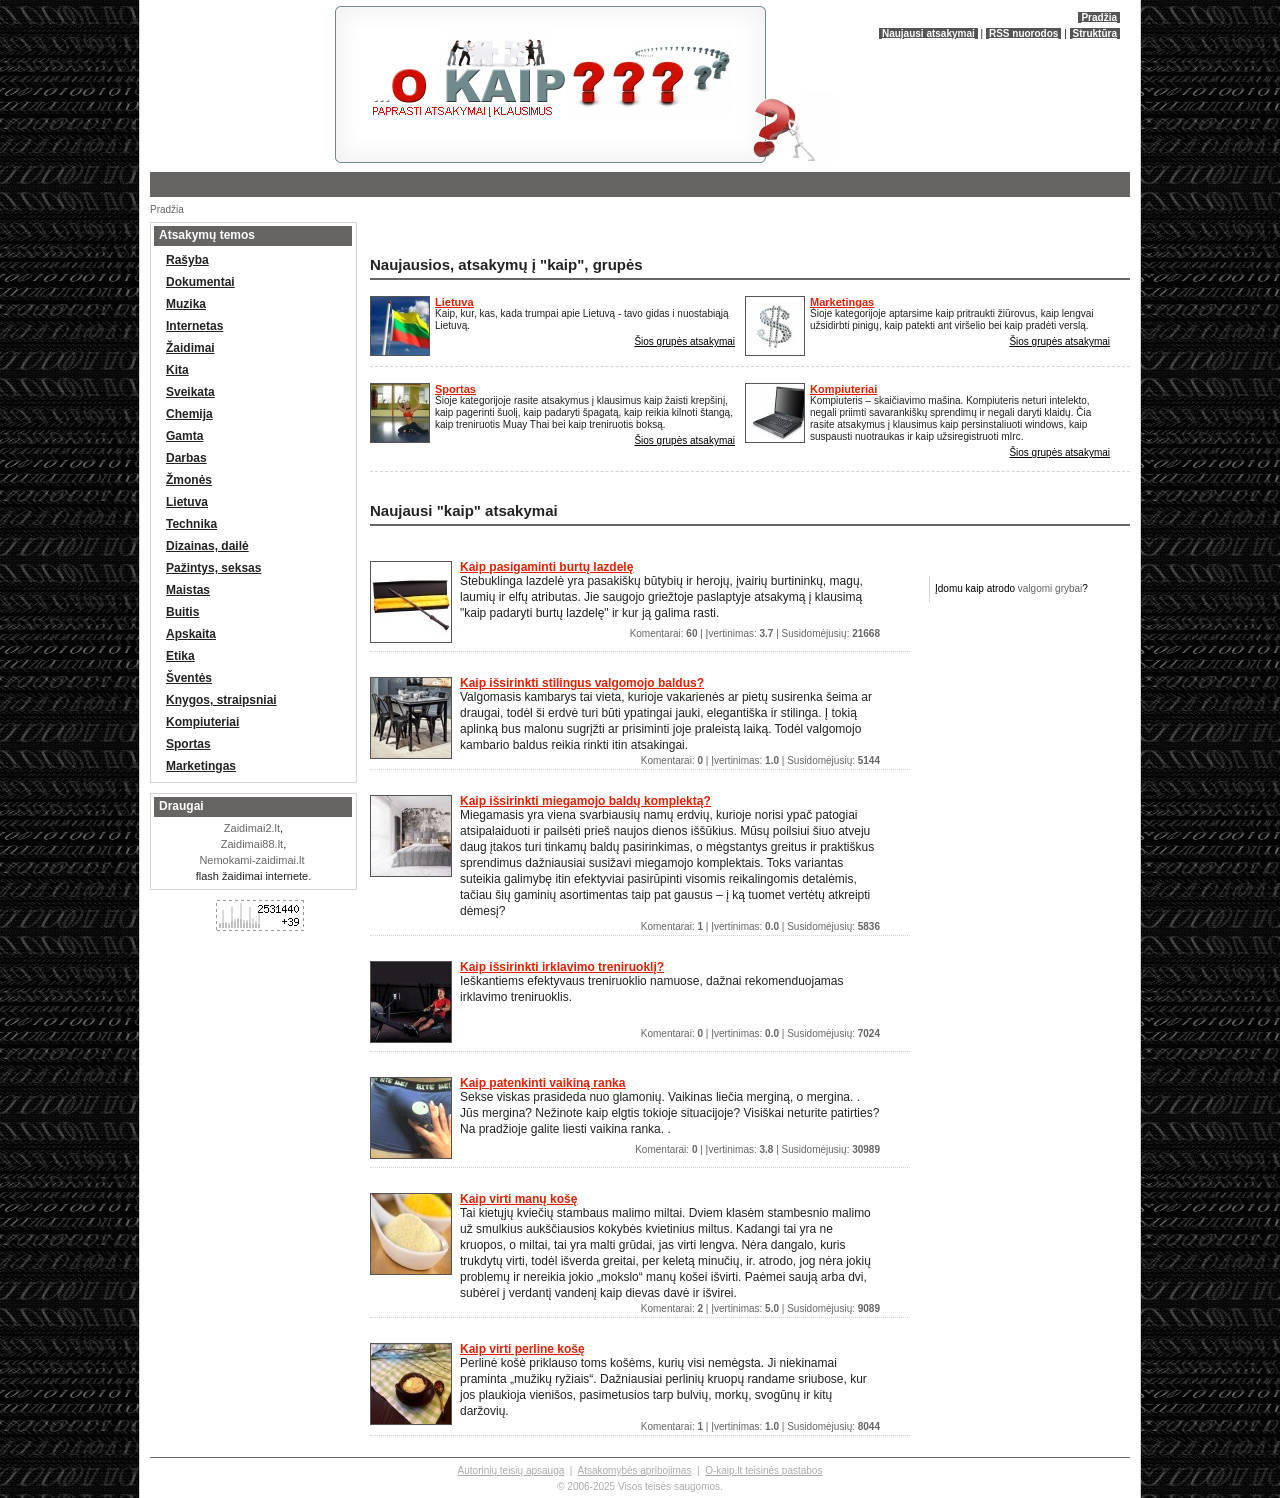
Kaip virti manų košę (518, 1199)
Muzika (186, 304)
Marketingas (842, 302)
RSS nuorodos (1023, 33)
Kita (177, 370)
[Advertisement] (600, 234)
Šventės (189, 678)
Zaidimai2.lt (252, 828)
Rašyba (187, 260)
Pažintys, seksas (213, 568)
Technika (191, 524)
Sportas (455, 389)
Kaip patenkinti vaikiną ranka (542, 1083)
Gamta (184, 436)
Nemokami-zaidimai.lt (251, 860)
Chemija (189, 414)
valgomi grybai (1050, 588)
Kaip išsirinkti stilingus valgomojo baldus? (582, 683)
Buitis (182, 612)
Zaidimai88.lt (252, 844)
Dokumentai (200, 282)
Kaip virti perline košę (522, 1349)
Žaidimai (190, 348)
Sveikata (190, 392)
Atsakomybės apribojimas (634, 1470)
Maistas (188, 590)
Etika (180, 656)
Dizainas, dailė (207, 546)
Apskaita (191, 634)
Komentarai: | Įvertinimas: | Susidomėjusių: (755, 633)
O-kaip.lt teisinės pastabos (763, 1470)
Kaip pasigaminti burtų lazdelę (546, 567)
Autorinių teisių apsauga (511, 1470)
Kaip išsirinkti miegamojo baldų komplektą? (585, 801)
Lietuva (454, 302)
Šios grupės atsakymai (684, 341)
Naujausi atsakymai (928, 33)
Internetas (194, 326)
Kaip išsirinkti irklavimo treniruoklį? (562, 967)
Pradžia (1099, 17)
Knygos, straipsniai (221, 700)
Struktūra (1095, 33)
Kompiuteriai (843, 389)
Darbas (186, 458)
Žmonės (189, 480)
